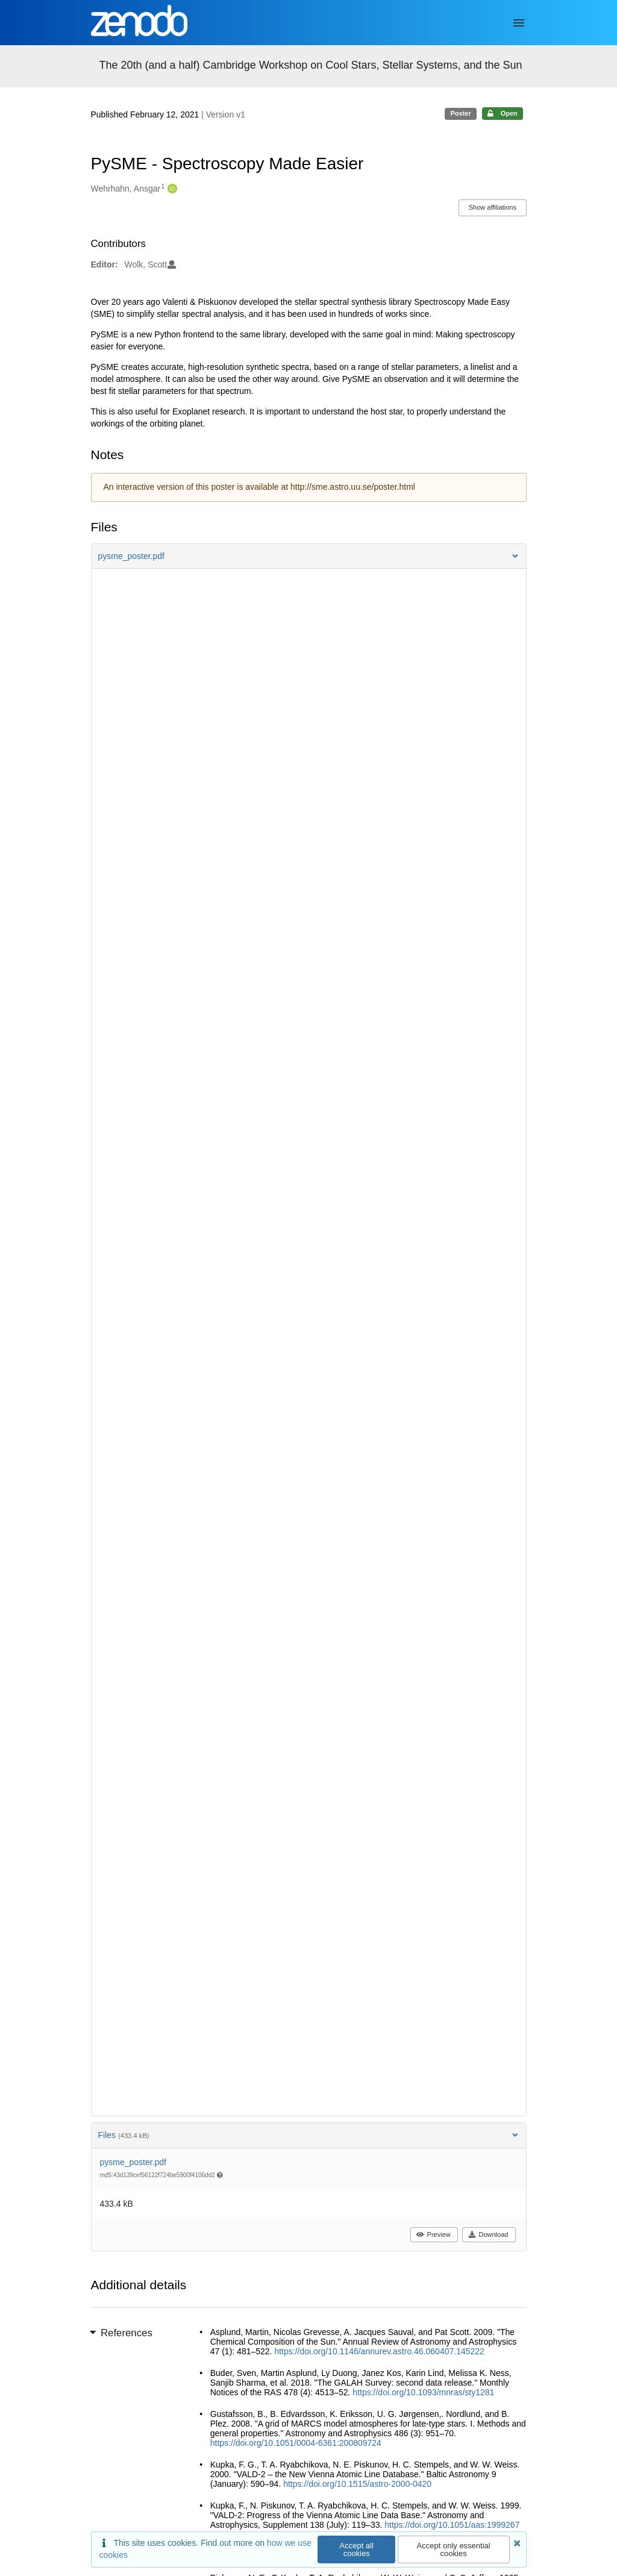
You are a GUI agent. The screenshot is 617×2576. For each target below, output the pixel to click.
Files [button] (308, 2135)
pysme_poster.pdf (133, 2162)
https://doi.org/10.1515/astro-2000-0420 (357, 2484)
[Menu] (519, 22)
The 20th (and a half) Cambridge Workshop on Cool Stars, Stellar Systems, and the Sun (310, 65)
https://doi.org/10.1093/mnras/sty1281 (423, 2392)
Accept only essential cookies (453, 2549)
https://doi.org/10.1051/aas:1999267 (451, 2525)
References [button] (121, 2333)
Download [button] (488, 2234)
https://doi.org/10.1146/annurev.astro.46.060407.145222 (379, 2351)
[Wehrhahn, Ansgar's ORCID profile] (170, 189)
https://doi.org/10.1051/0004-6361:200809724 (295, 2443)
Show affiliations (492, 207)
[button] (308, 556)
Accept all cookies (357, 2549)
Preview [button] (433, 2234)
